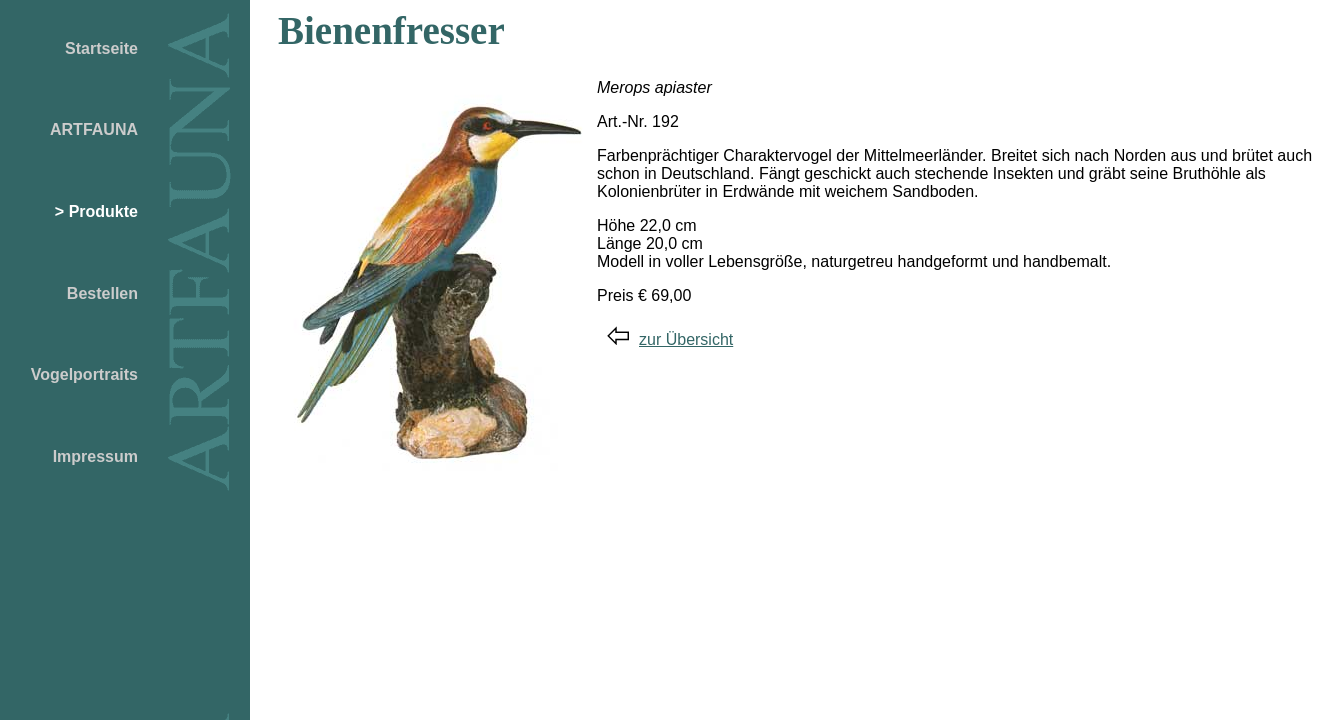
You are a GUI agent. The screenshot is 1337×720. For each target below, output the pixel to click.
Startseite (101, 48)
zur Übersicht (670, 339)
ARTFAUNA (94, 129)
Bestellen (102, 293)
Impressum (95, 456)
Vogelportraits (84, 374)
